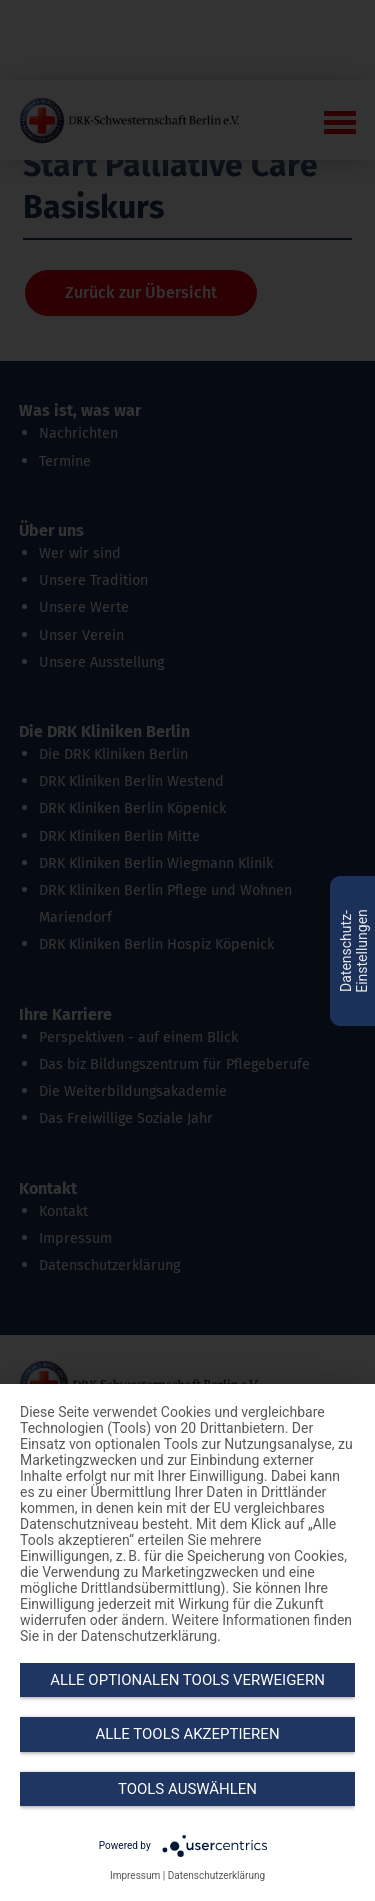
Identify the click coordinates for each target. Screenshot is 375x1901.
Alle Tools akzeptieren (187, 1734)
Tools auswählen (187, 1789)
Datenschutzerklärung (216, 1875)
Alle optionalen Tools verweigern (187, 1680)
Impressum (135, 1875)
